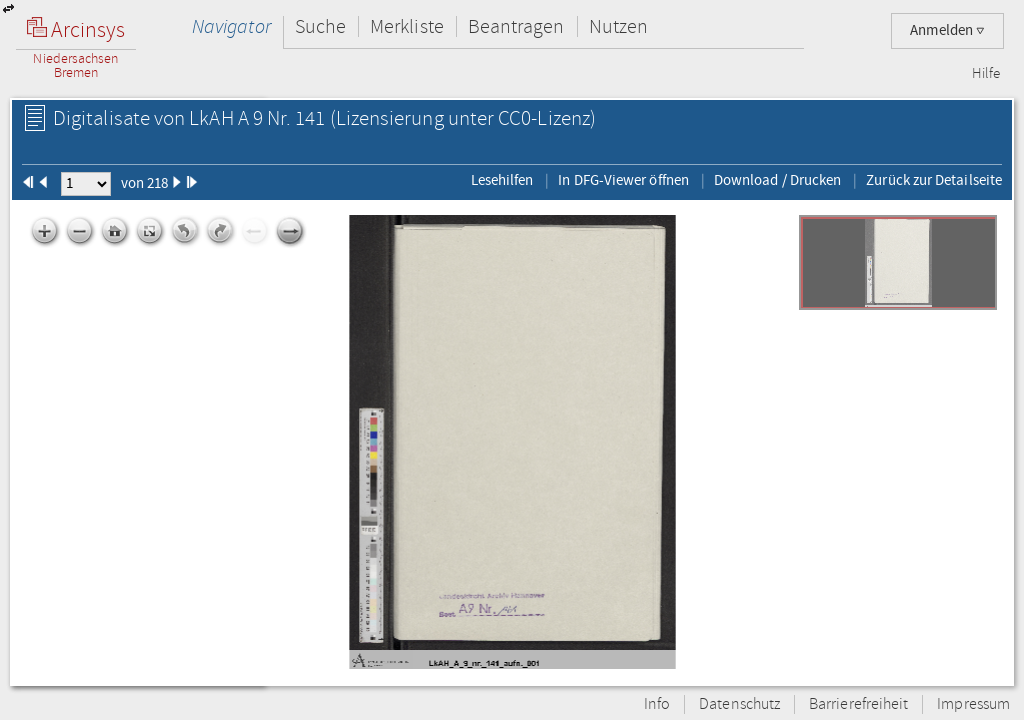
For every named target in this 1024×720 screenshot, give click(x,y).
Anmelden (947, 30)
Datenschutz (739, 704)
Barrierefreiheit (858, 704)
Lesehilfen (502, 180)
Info (657, 704)
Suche (320, 26)
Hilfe (986, 74)
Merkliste (407, 26)
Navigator (231, 26)
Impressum (973, 704)
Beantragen (516, 26)
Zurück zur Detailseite (934, 180)
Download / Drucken (777, 180)
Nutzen (618, 26)
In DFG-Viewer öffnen (623, 180)
